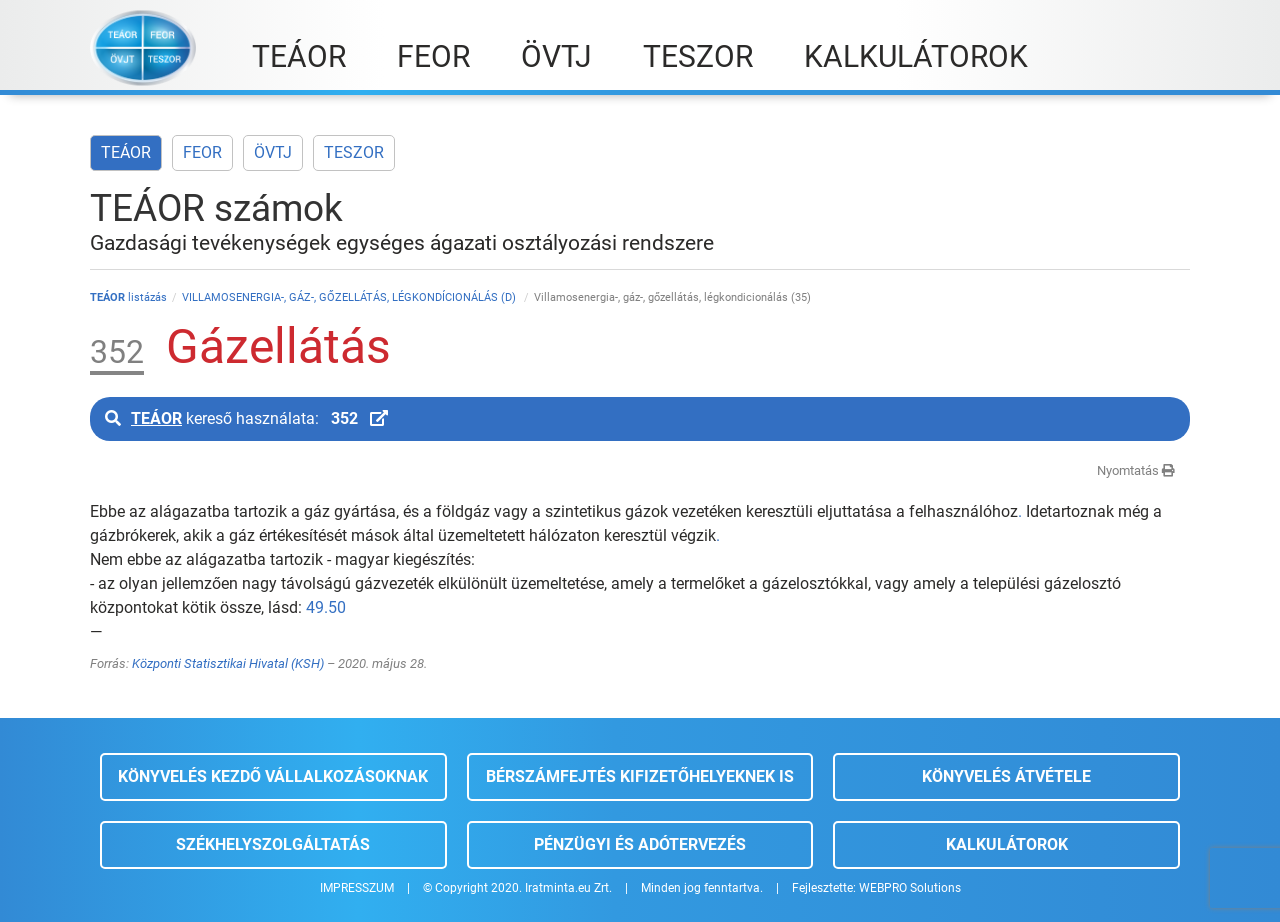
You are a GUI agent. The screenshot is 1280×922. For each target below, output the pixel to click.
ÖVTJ (273, 152)
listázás (128, 297)
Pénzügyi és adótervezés (640, 844)
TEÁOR (126, 152)
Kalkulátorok (1007, 844)
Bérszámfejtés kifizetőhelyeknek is (640, 776)
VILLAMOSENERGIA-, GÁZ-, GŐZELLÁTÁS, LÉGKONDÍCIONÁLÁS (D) (350, 297)
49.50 (326, 607)
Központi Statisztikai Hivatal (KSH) (228, 663)
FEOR (202, 152)
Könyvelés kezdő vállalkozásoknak (273, 776)
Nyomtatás (1136, 470)
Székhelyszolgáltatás (273, 844)
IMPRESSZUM (357, 888)
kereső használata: (246, 418)
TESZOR (354, 152)
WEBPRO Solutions (910, 888)
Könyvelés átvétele (1006, 776)
